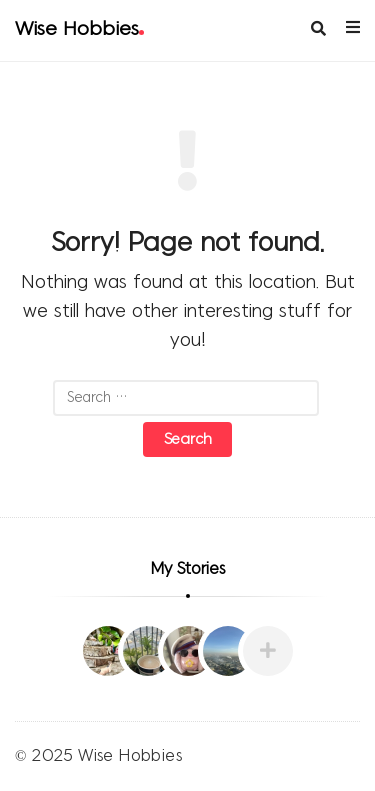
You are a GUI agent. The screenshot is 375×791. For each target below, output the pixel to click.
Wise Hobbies (79, 29)
